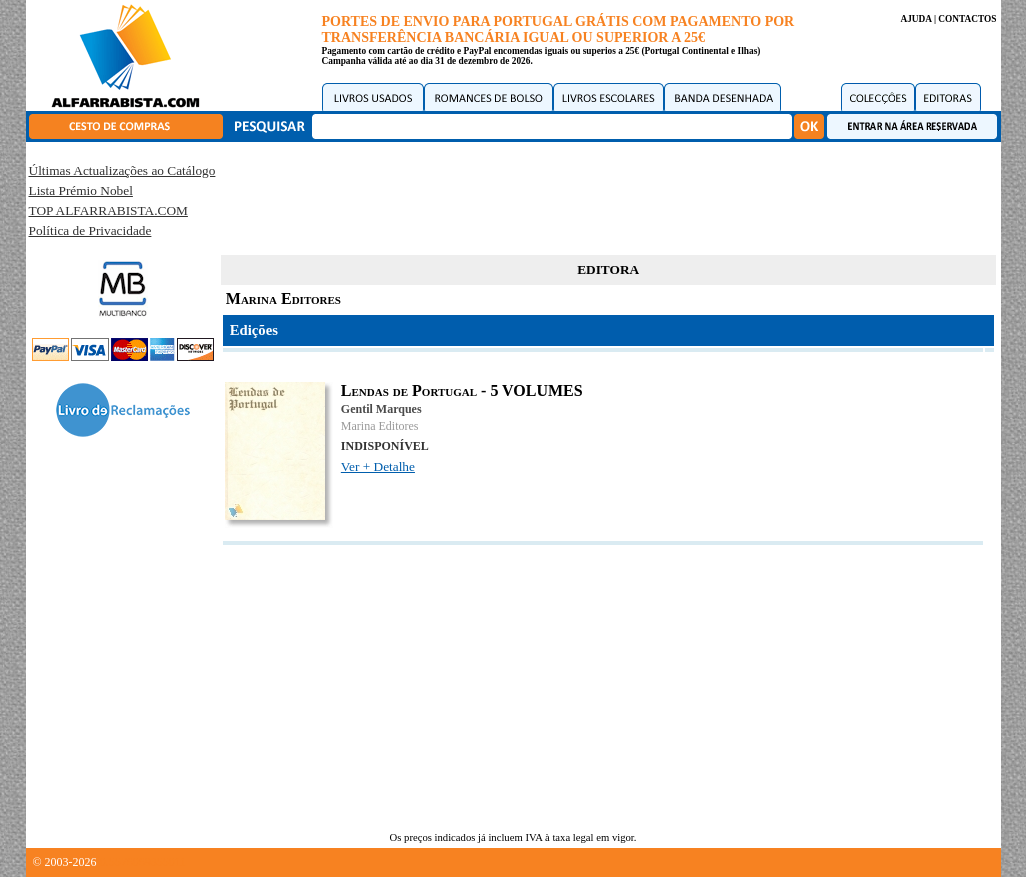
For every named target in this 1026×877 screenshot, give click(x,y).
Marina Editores (380, 426)
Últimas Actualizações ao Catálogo (122, 170)
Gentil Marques (381, 409)
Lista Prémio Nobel (81, 190)
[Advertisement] (608, 195)
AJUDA (915, 19)
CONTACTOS (967, 19)
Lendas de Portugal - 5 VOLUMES (462, 390)
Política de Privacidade (90, 230)
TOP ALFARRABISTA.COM (108, 210)
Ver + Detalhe (378, 466)
